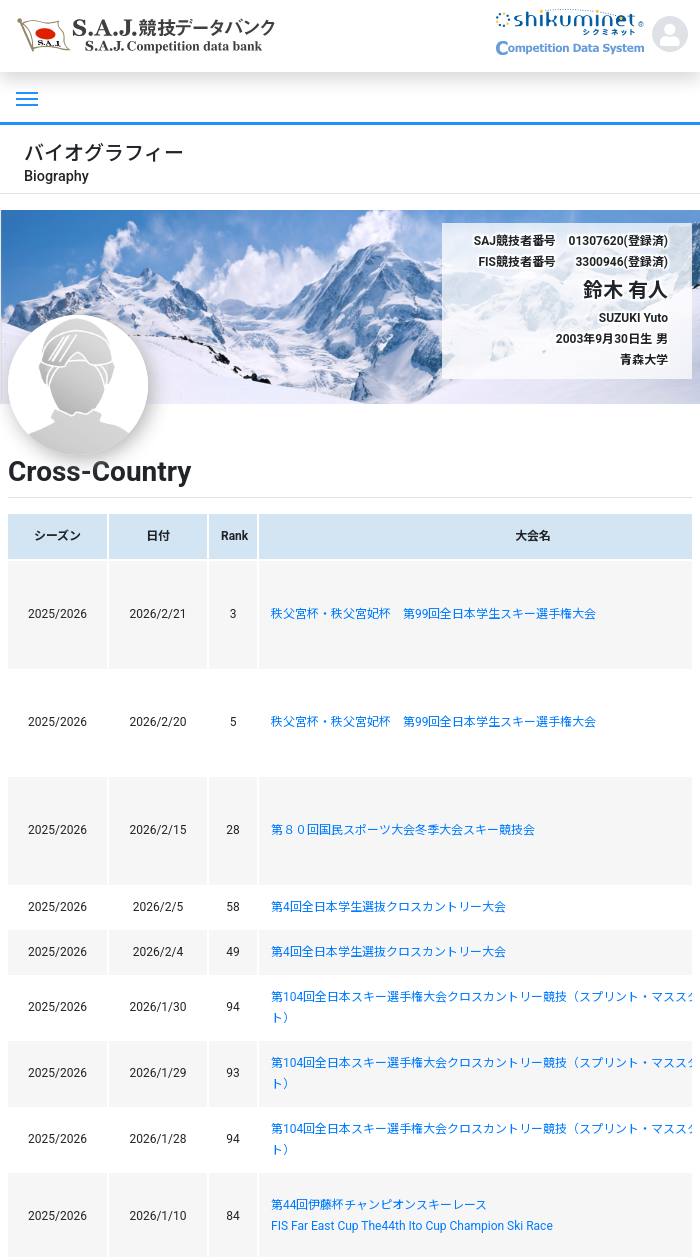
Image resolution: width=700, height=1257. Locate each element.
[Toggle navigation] (25, 97)
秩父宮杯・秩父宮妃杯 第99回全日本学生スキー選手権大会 (434, 614)
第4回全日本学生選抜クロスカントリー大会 (388, 907)
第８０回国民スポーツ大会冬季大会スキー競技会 (403, 830)
